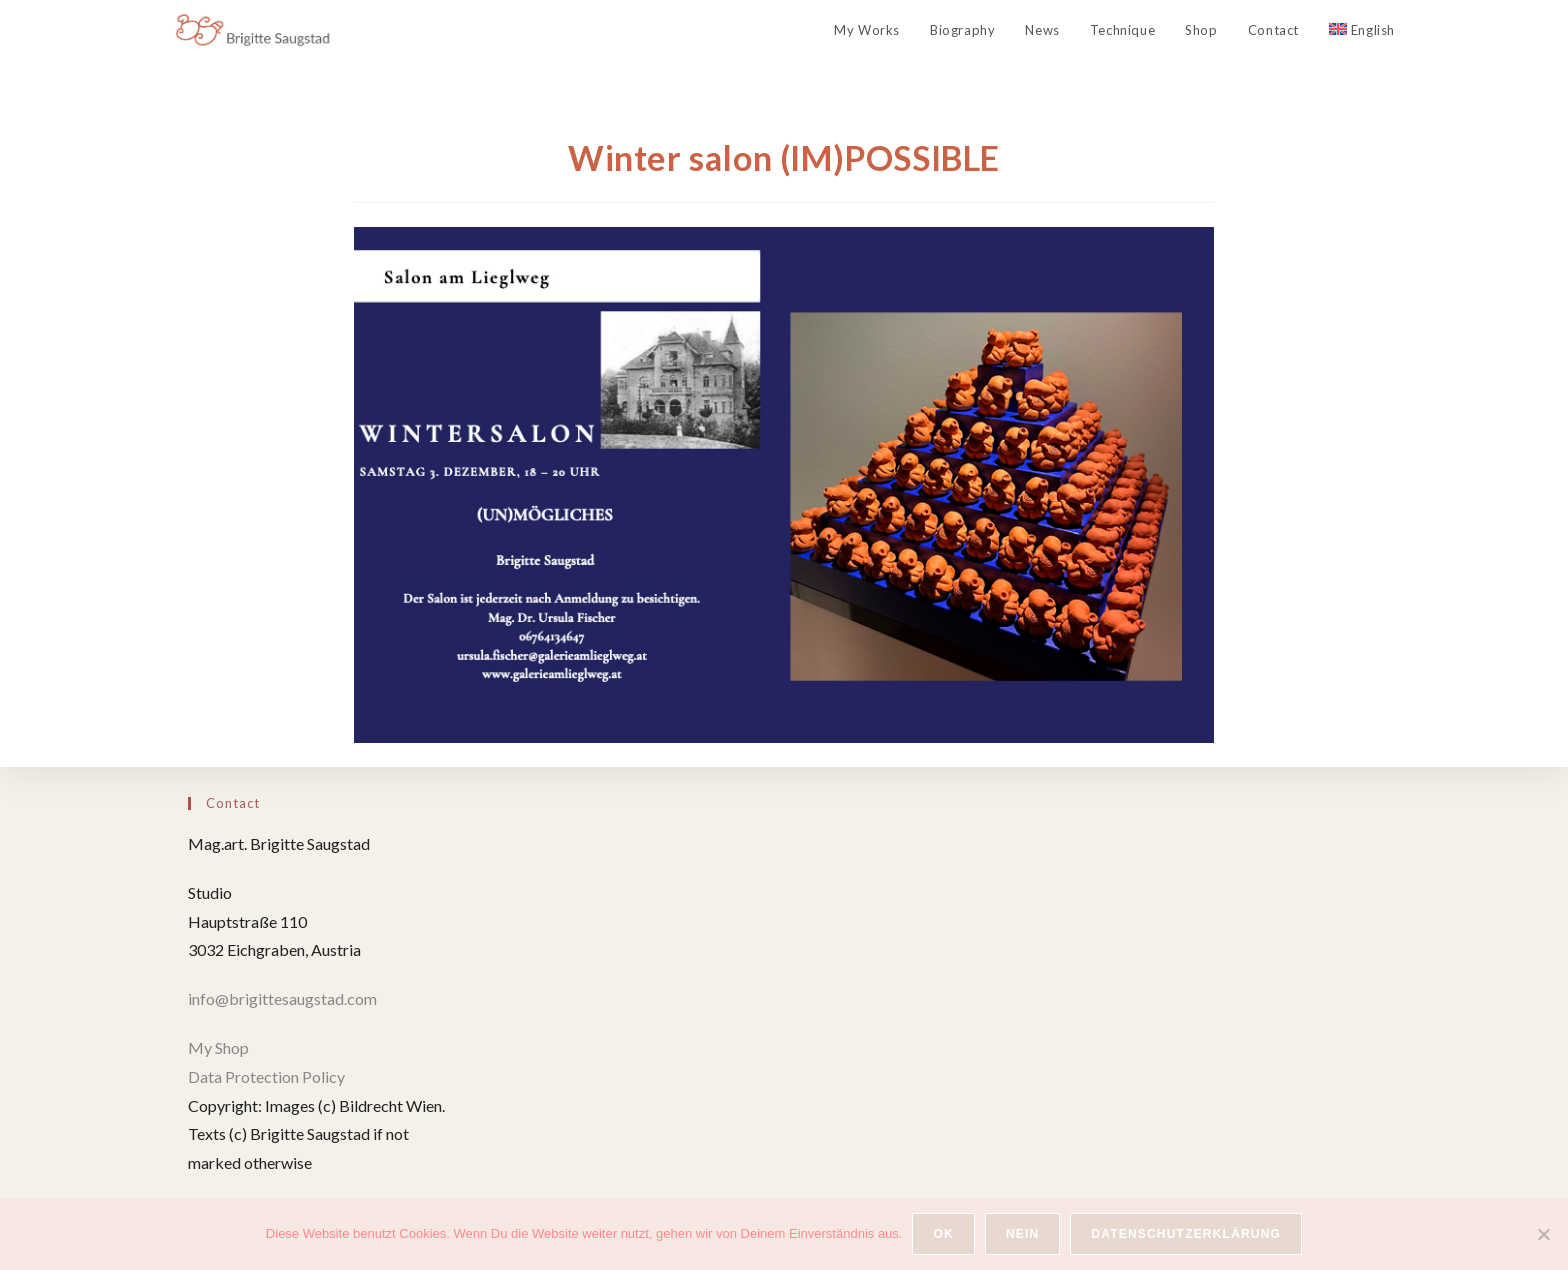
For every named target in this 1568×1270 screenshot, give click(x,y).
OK (943, 1234)
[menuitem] (1362, 30)
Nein (1022, 1234)
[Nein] (1543, 1234)
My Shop (218, 1047)
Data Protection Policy (266, 1076)
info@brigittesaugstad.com (284, 998)
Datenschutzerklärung (1186, 1234)
